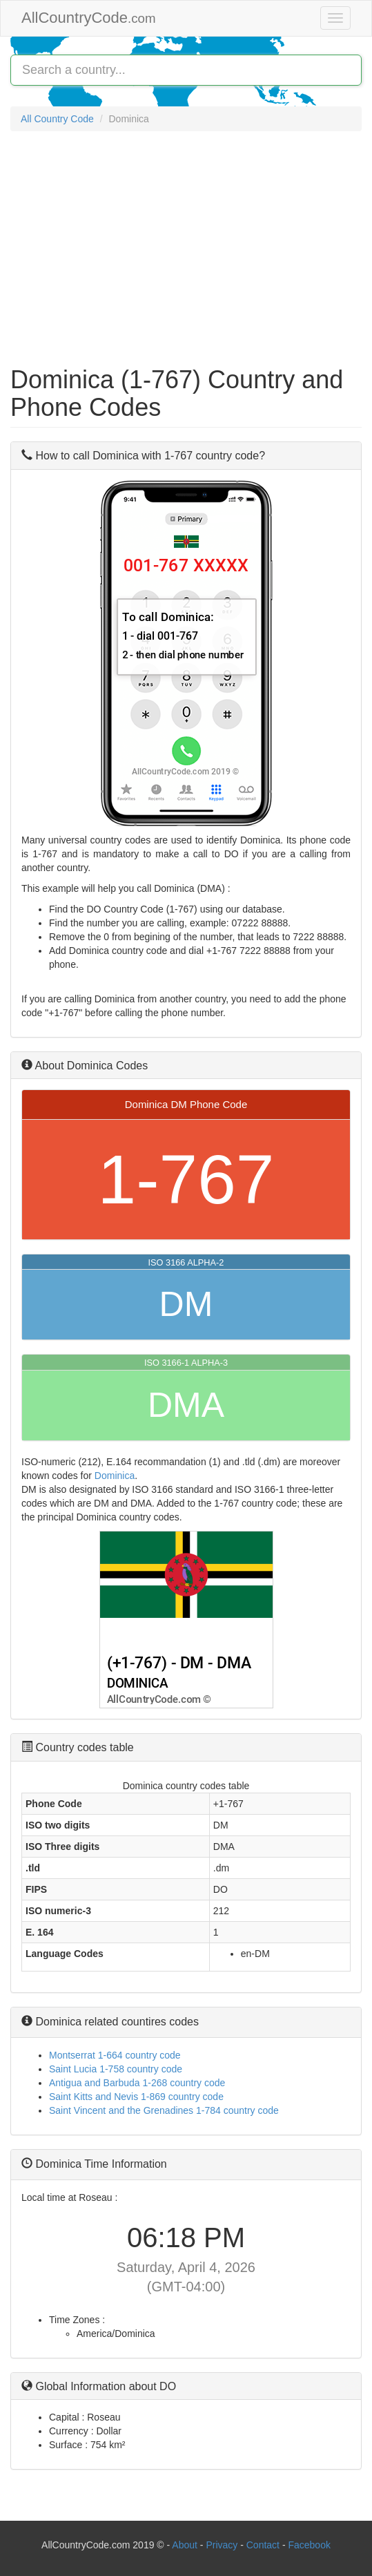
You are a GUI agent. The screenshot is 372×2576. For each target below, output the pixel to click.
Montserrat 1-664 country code (115, 2055)
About (184, 2544)
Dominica (115, 1475)
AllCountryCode (88, 17)
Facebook (309, 2544)
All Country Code (57, 118)
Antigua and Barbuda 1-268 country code (137, 2082)
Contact (264, 2544)
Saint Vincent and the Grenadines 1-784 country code (164, 2110)
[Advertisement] (186, 241)
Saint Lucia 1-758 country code (115, 2068)
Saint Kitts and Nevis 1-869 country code (136, 2096)
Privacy (221, 2544)
